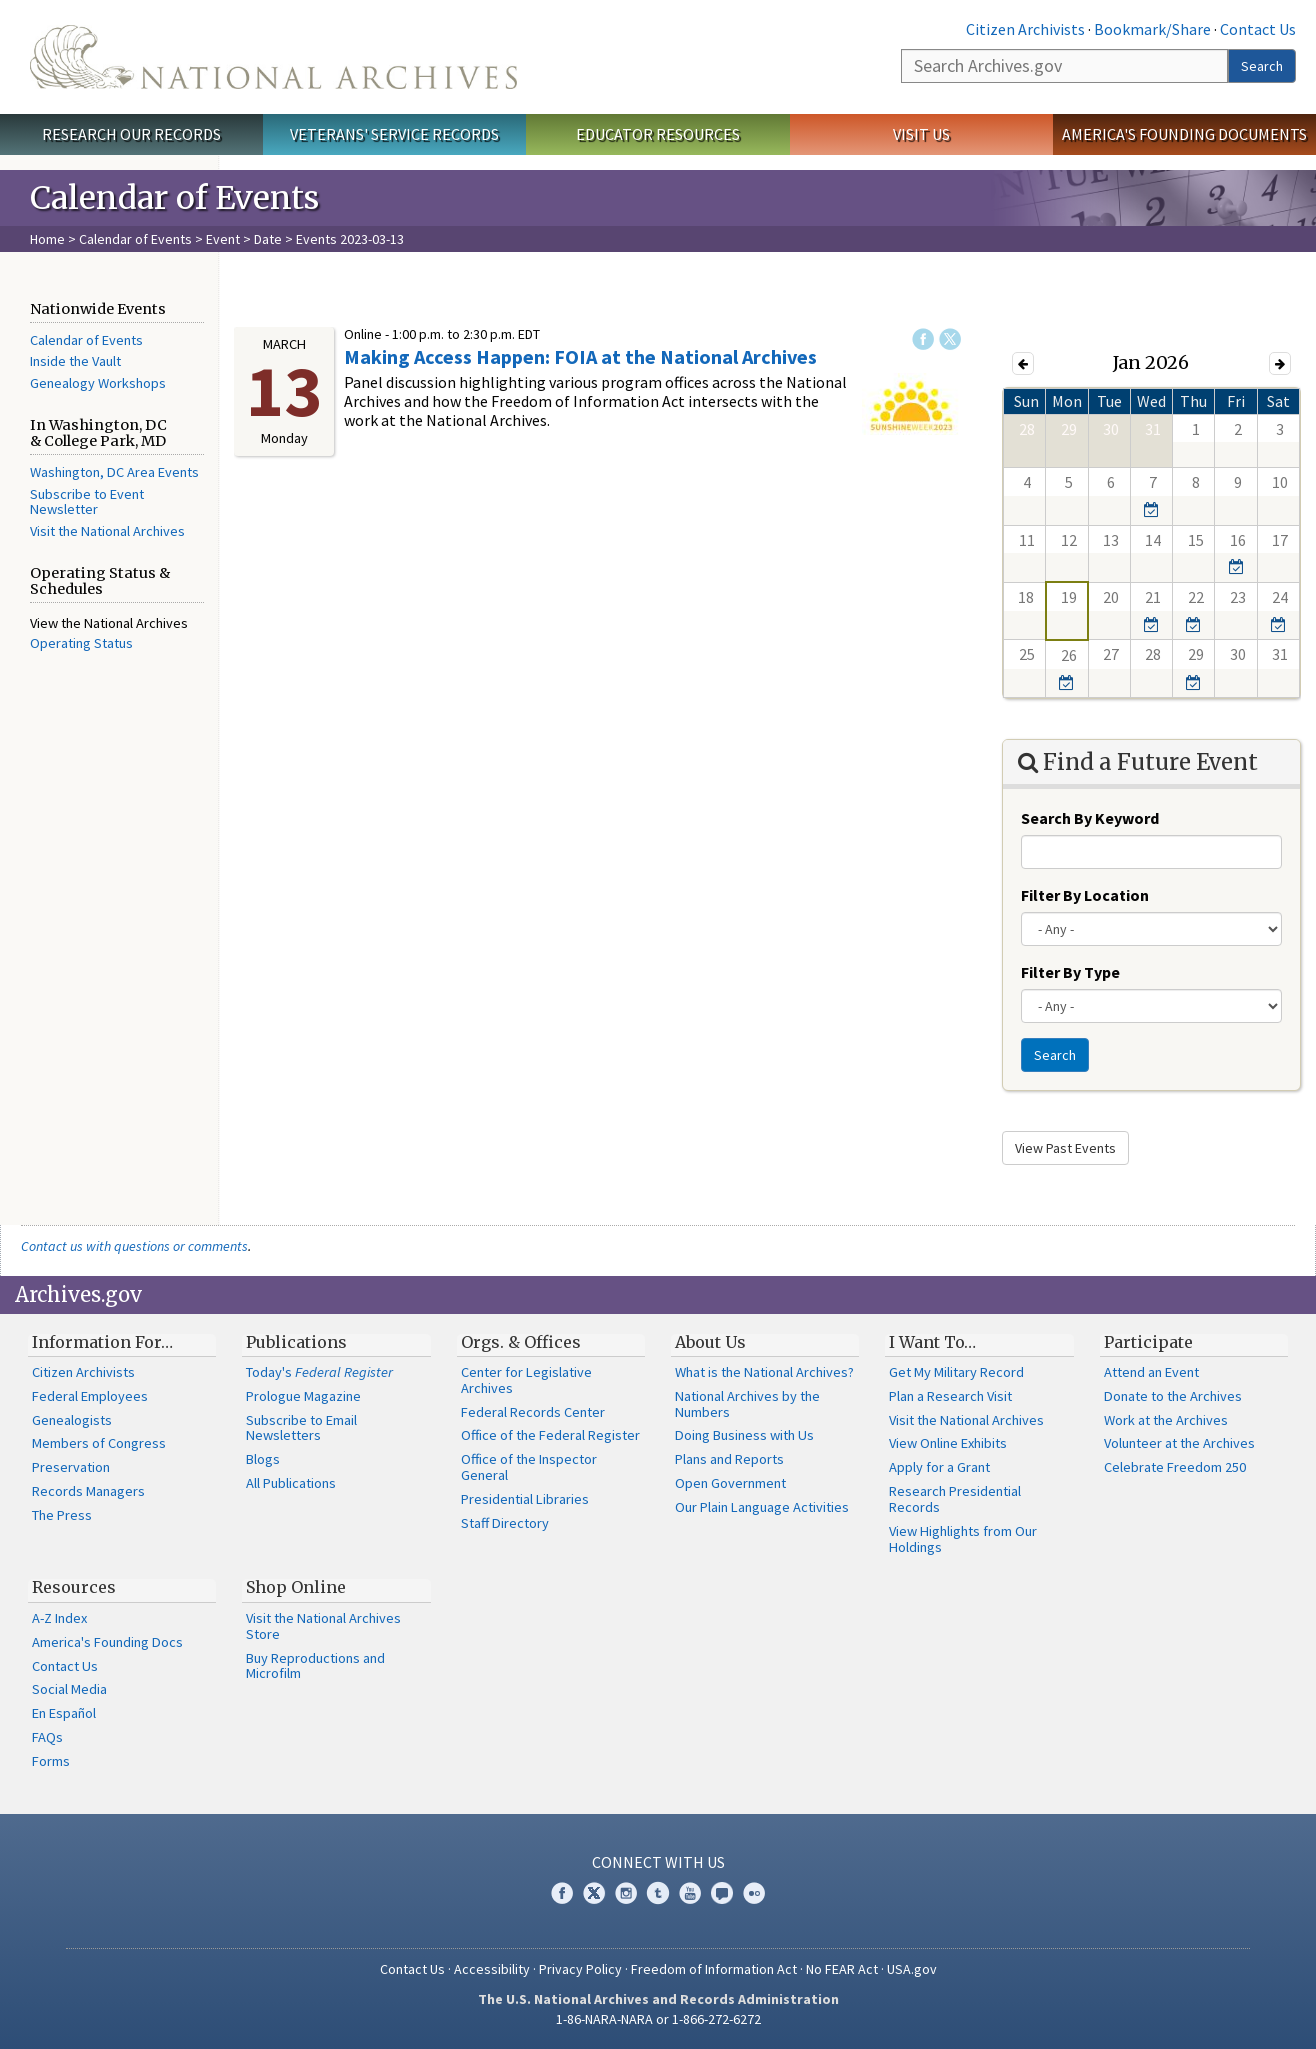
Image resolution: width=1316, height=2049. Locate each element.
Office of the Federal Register (550, 1435)
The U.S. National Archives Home (273, 57)
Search (1262, 66)
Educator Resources (658, 134)
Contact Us (1258, 29)
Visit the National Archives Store (323, 1626)
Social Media (69, 1689)
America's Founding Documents (1184, 134)
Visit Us (921, 134)
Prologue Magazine (303, 1396)
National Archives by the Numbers (747, 1404)
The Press (62, 1515)
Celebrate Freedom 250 (1175, 1467)
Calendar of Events (135, 239)
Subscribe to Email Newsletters (301, 1428)
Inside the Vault (75, 361)
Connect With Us (658, 1862)
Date (268, 239)
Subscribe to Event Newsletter (87, 502)
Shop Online (296, 1587)
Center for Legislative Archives (526, 1380)
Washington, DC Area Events (114, 472)
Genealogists (72, 1420)
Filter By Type (1070, 972)
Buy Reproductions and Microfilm (315, 1666)
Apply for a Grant (939, 1467)
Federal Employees (90, 1396)
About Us (710, 1342)
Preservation (71, 1467)
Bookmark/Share (1152, 29)
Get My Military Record (956, 1372)
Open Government (730, 1483)
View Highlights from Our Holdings (963, 1539)
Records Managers (88, 1491)
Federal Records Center (533, 1412)
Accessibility (492, 1969)
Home (47, 239)
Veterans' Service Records (394, 134)
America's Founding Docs (107, 1642)
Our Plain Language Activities (762, 1507)
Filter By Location (1085, 895)
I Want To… (932, 1342)
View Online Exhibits (948, 1443)
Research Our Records (131, 134)
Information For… (102, 1342)
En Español (64, 1713)
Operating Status (81, 643)
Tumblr (658, 1893)
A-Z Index (59, 1618)
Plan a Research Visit (950, 1396)
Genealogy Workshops (98, 383)
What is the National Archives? (764, 1372)
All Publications (291, 1483)
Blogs (263, 1459)
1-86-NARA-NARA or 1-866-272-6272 (658, 2019)
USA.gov (912, 1969)
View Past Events (1065, 1148)
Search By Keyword (1090, 818)
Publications (296, 1342)
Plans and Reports (729, 1459)
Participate (1148, 1342)
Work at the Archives (1166, 1420)
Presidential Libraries (525, 1499)
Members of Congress (99, 1443)
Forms (51, 1761)
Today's (319, 1372)
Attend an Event (1151, 1372)
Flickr (754, 1893)
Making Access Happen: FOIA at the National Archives (580, 356)
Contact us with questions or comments (134, 1246)
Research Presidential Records (955, 1499)
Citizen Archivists (1025, 29)
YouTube (690, 1893)
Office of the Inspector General (529, 1467)
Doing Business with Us (744, 1435)
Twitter (950, 339)
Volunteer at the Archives (1179, 1443)
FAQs (47, 1737)
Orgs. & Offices (521, 1342)
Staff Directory (505, 1523)
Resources (74, 1587)
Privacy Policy (580, 1969)
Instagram (626, 1893)
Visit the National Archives (107, 531)
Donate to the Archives (1173, 1396)
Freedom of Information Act (714, 1969)
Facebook (923, 339)
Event (223, 239)
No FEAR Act (842, 1969)
